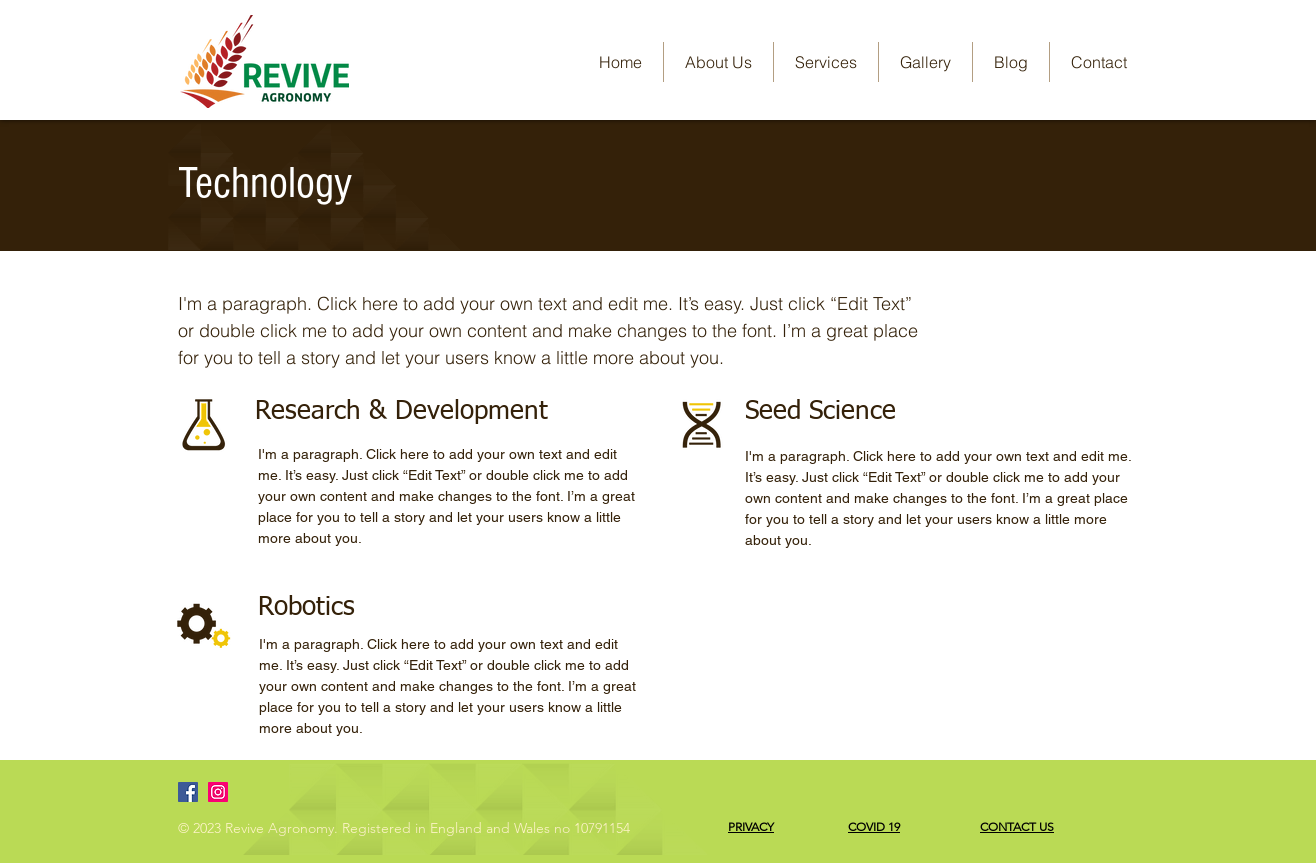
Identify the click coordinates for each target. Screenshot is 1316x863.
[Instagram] (218, 792)
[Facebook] (188, 792)
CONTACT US (1017, 826)
